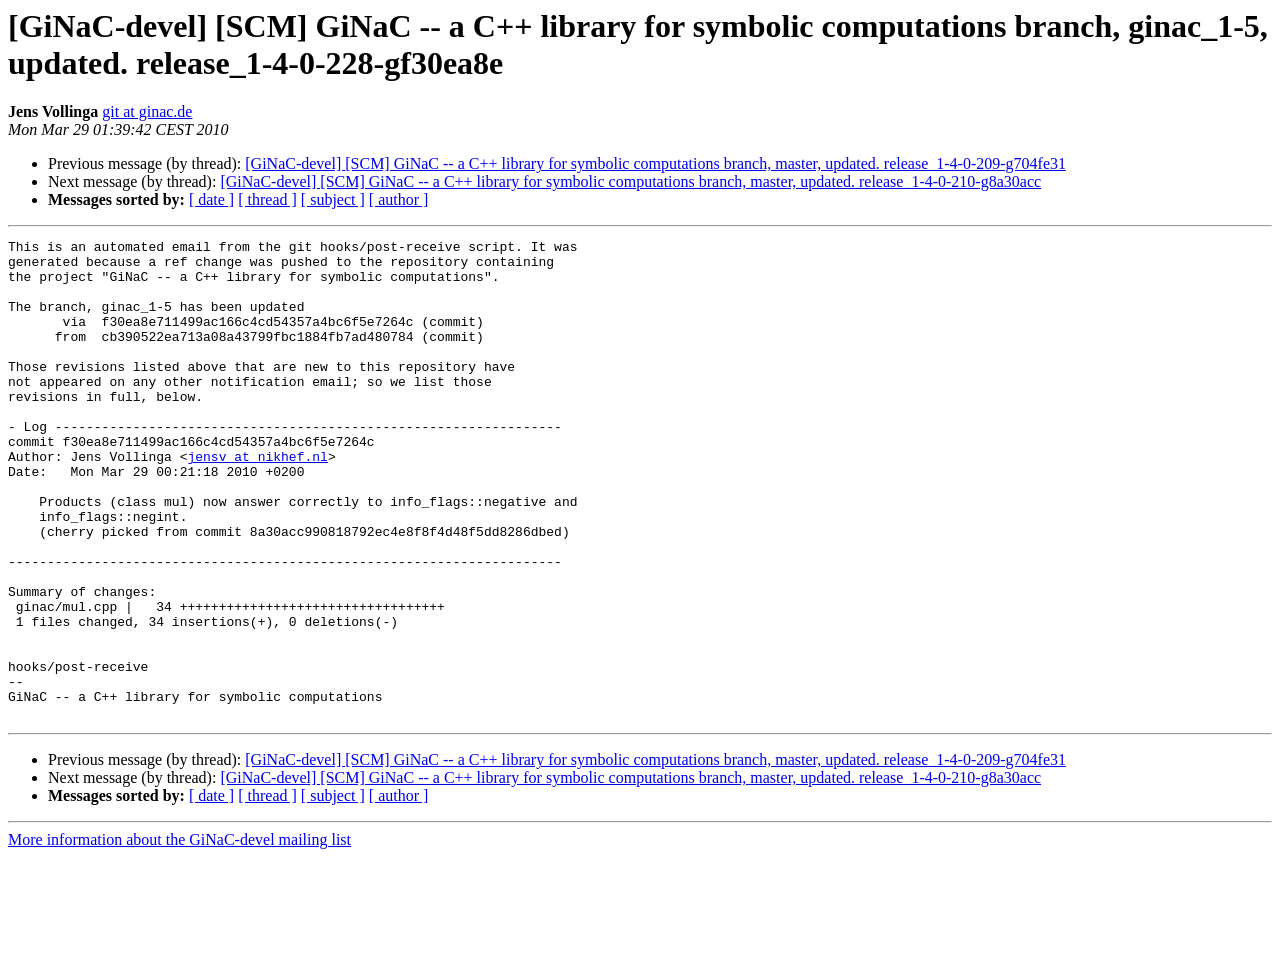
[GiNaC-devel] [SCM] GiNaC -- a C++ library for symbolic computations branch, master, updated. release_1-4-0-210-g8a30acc (630, 181)
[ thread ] (267, 199)
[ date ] (211, 199)
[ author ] (399, 199)
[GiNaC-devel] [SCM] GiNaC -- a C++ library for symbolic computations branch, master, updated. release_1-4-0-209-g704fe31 (655, 163)
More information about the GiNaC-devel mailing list (179, 935)
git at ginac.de (147, 111)
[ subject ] (333, 199)
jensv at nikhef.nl (257, 501)
